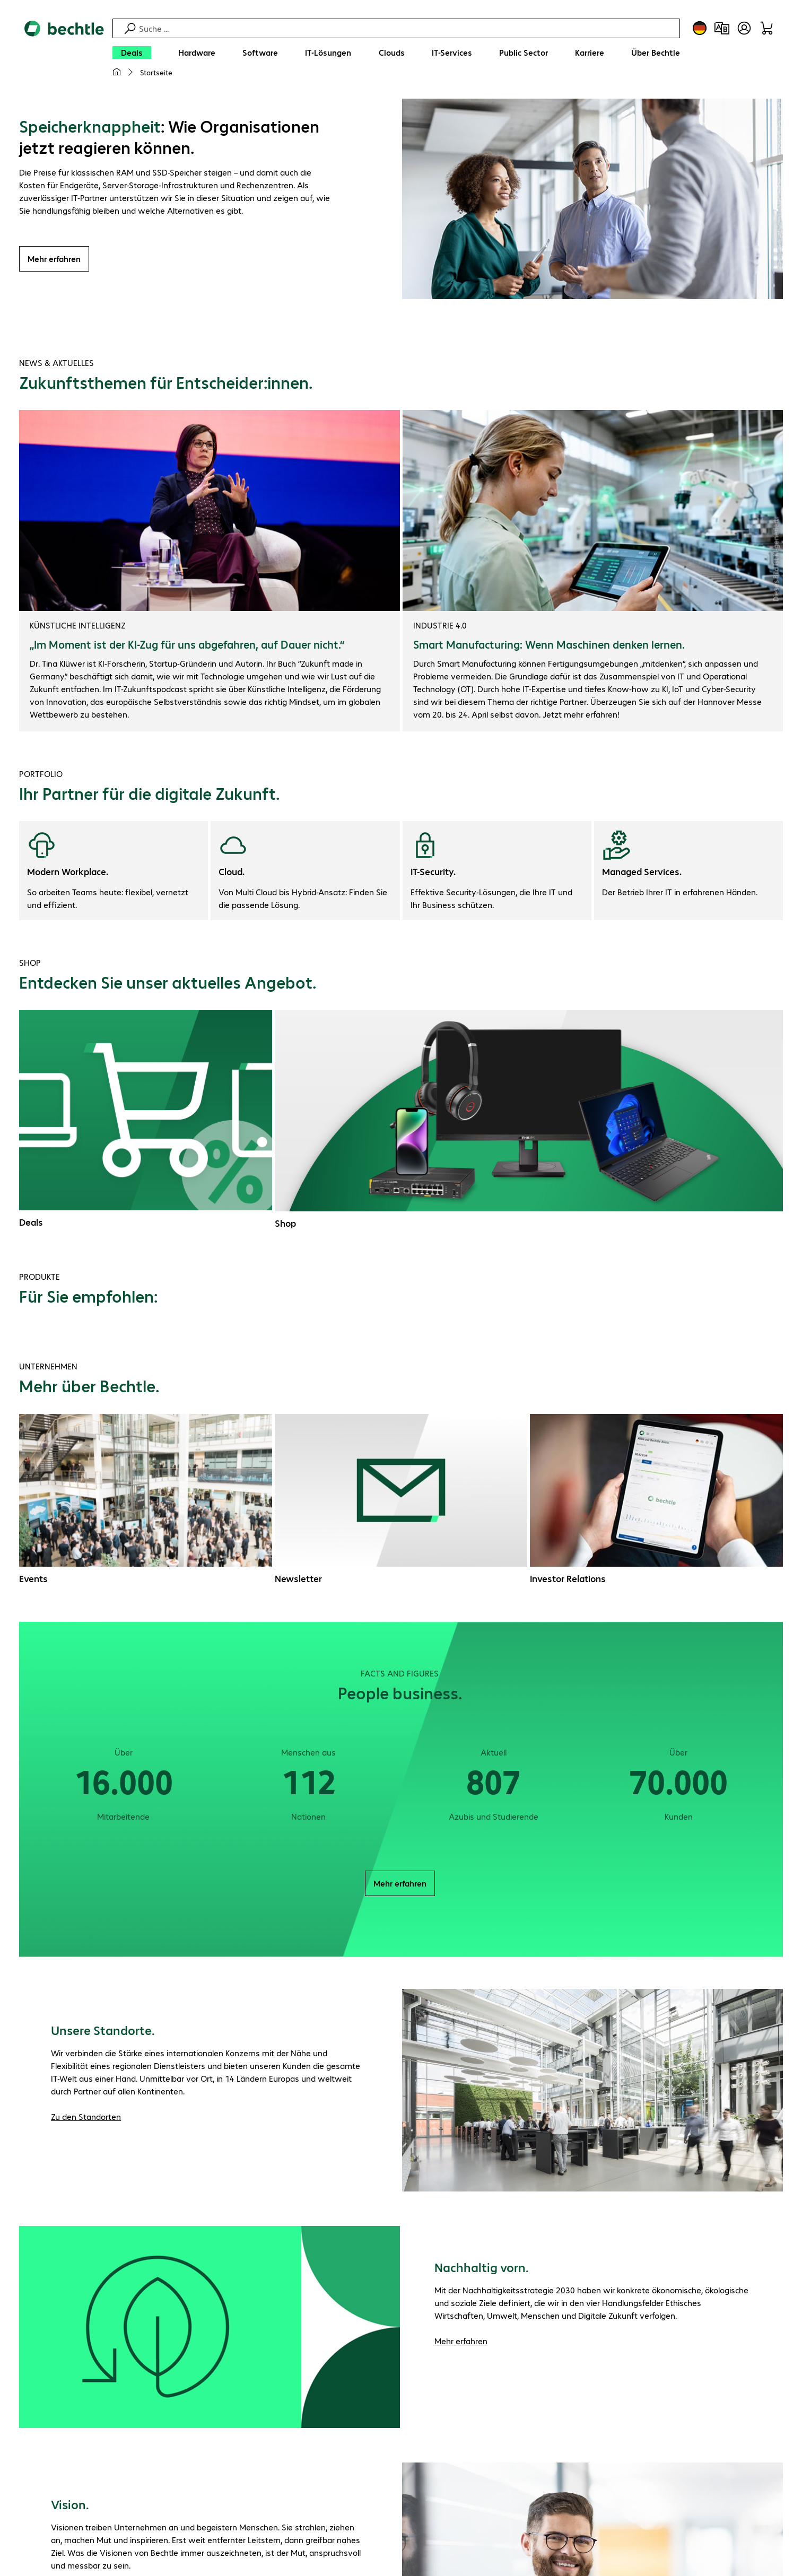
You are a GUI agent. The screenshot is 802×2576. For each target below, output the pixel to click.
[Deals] (131, 52)
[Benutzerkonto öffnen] (744, 28)
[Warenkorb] (766, 28)
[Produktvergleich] (722, 28)
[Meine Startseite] (116, 72)
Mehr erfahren (54, 258)
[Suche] (407, 28)
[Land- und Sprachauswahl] (700, 28)
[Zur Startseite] (64, 53)
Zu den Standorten (86, 2116)
